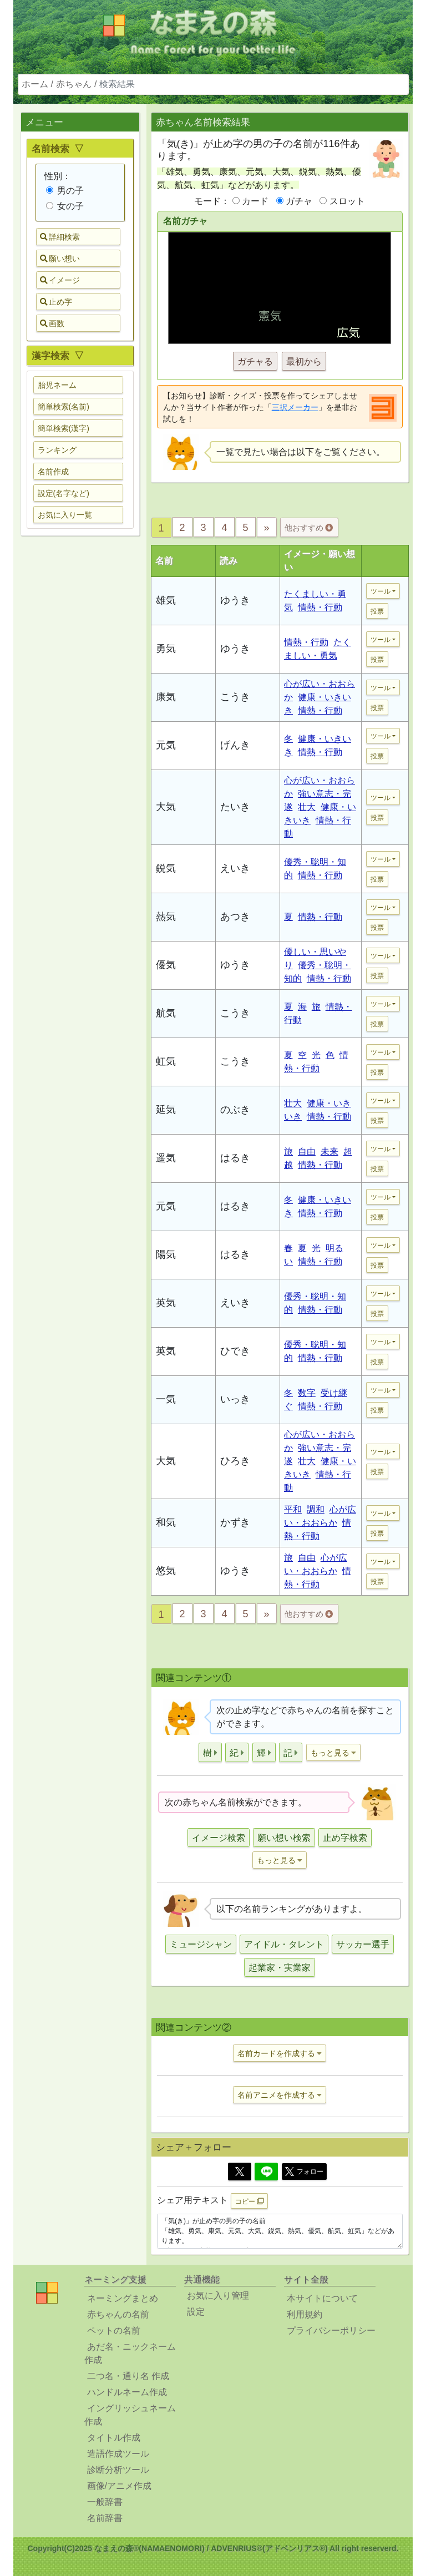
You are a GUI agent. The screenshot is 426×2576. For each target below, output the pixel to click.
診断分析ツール (118, 2469)
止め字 (56, 301)
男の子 (65, 190)
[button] (210, 1752)
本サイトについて (322, 2298)
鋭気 (166, 868)
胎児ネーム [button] (57, 385)
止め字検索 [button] (345, 1838)
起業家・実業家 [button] (279, 1967)
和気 (166, 1522)
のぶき (235, 1109)
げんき (235, 745)
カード (255, 201)
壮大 (307, 807)
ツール (380, 591)
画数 (52, 323)
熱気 (166, 916)
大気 (166, 806)
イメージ (60, 280)
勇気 (166, 648)
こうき (235, 696)
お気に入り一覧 (65, 514)
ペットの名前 (113, 2330)
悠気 (166, 1570)
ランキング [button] (57, 450)
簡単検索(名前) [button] (63, 406)
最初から (304, 361)
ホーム (35, 84)
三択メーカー (295, 407)
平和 (293, 1509)
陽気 (166, 1254)
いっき (235, 1399)
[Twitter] (239, 2171)
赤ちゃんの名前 (118, 2314)
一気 (166, 1399)
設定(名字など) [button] (63, 493)
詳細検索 (60, 236)
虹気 (166, 1061)
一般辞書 (105, 2502)
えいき (235, 868)
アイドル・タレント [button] (284, 1944)
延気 (166, 1109)
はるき (235, 1157)
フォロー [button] (304, 2171)
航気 (166, 1013)
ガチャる (255, 361)
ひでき (235, 1351)
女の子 (65, 206)
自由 (307, 1151)
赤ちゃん (74, 84)
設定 (196, 2311)
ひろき (235, 1460)
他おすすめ (309, 527)
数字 (307, 1393)
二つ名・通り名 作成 (128, 2376)
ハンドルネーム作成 (127, 2392)
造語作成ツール (118, 2453)
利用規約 (304, 2314)
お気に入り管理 (218, 2295)
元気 (166, 745)
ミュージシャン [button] (201, 1944)
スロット (347, 201)
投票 (377, 611)
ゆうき (235, 600)
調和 (315, 1509)
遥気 (166, 1157)
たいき (235, 806)
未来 (329, 1151)
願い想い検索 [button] (284, 1838)
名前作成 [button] (53, 471)
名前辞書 (105, 2518)
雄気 (166, 600)
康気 (166, 696)
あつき (235, 916)
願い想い (60, 258)
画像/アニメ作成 (119, 2486)
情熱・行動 (320, 607)
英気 (166, 1302)
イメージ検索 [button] (218, 1838)
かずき (235, 1522)
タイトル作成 (113, 2437)
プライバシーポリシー (331, 2330)
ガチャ (299, 201)
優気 (166, 964)
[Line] (266, 2171)
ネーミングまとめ (122, 2298)
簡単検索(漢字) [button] (63, 428)
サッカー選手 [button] (362, 1944)
